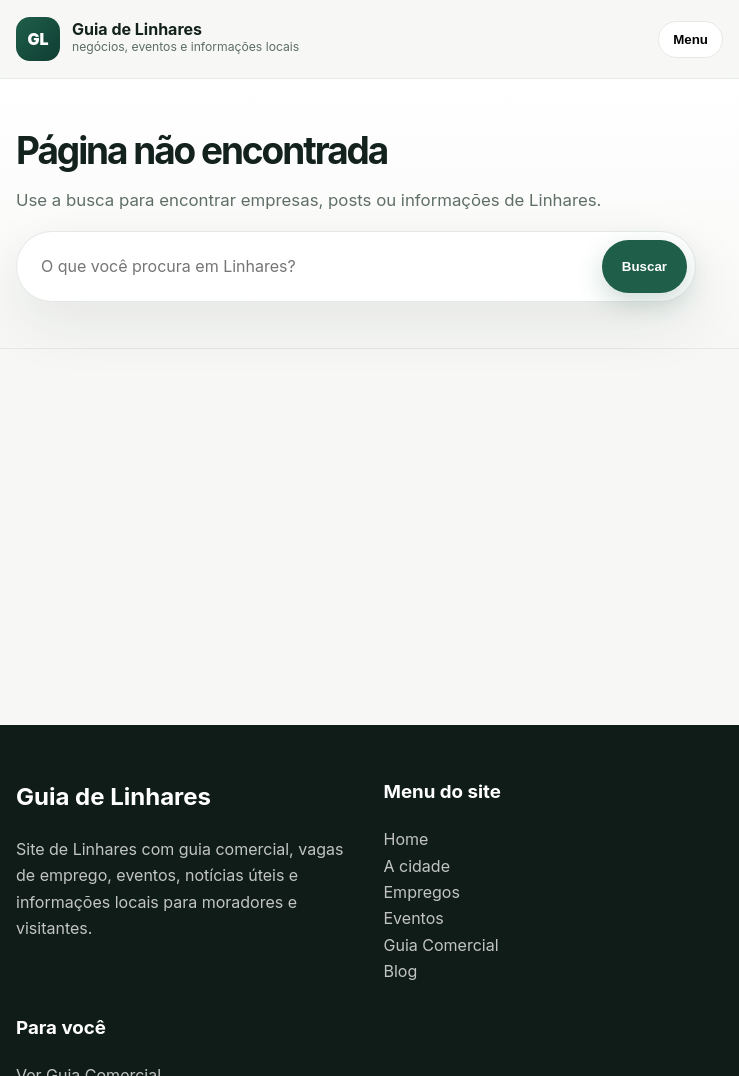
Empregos (422, 892)
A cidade (417, 866)
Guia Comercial (441, 945)
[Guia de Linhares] (157, 39)
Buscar (644, 266)
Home (406, 839)
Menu (690, 39)
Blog (401, 971)
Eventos (414, 918)
